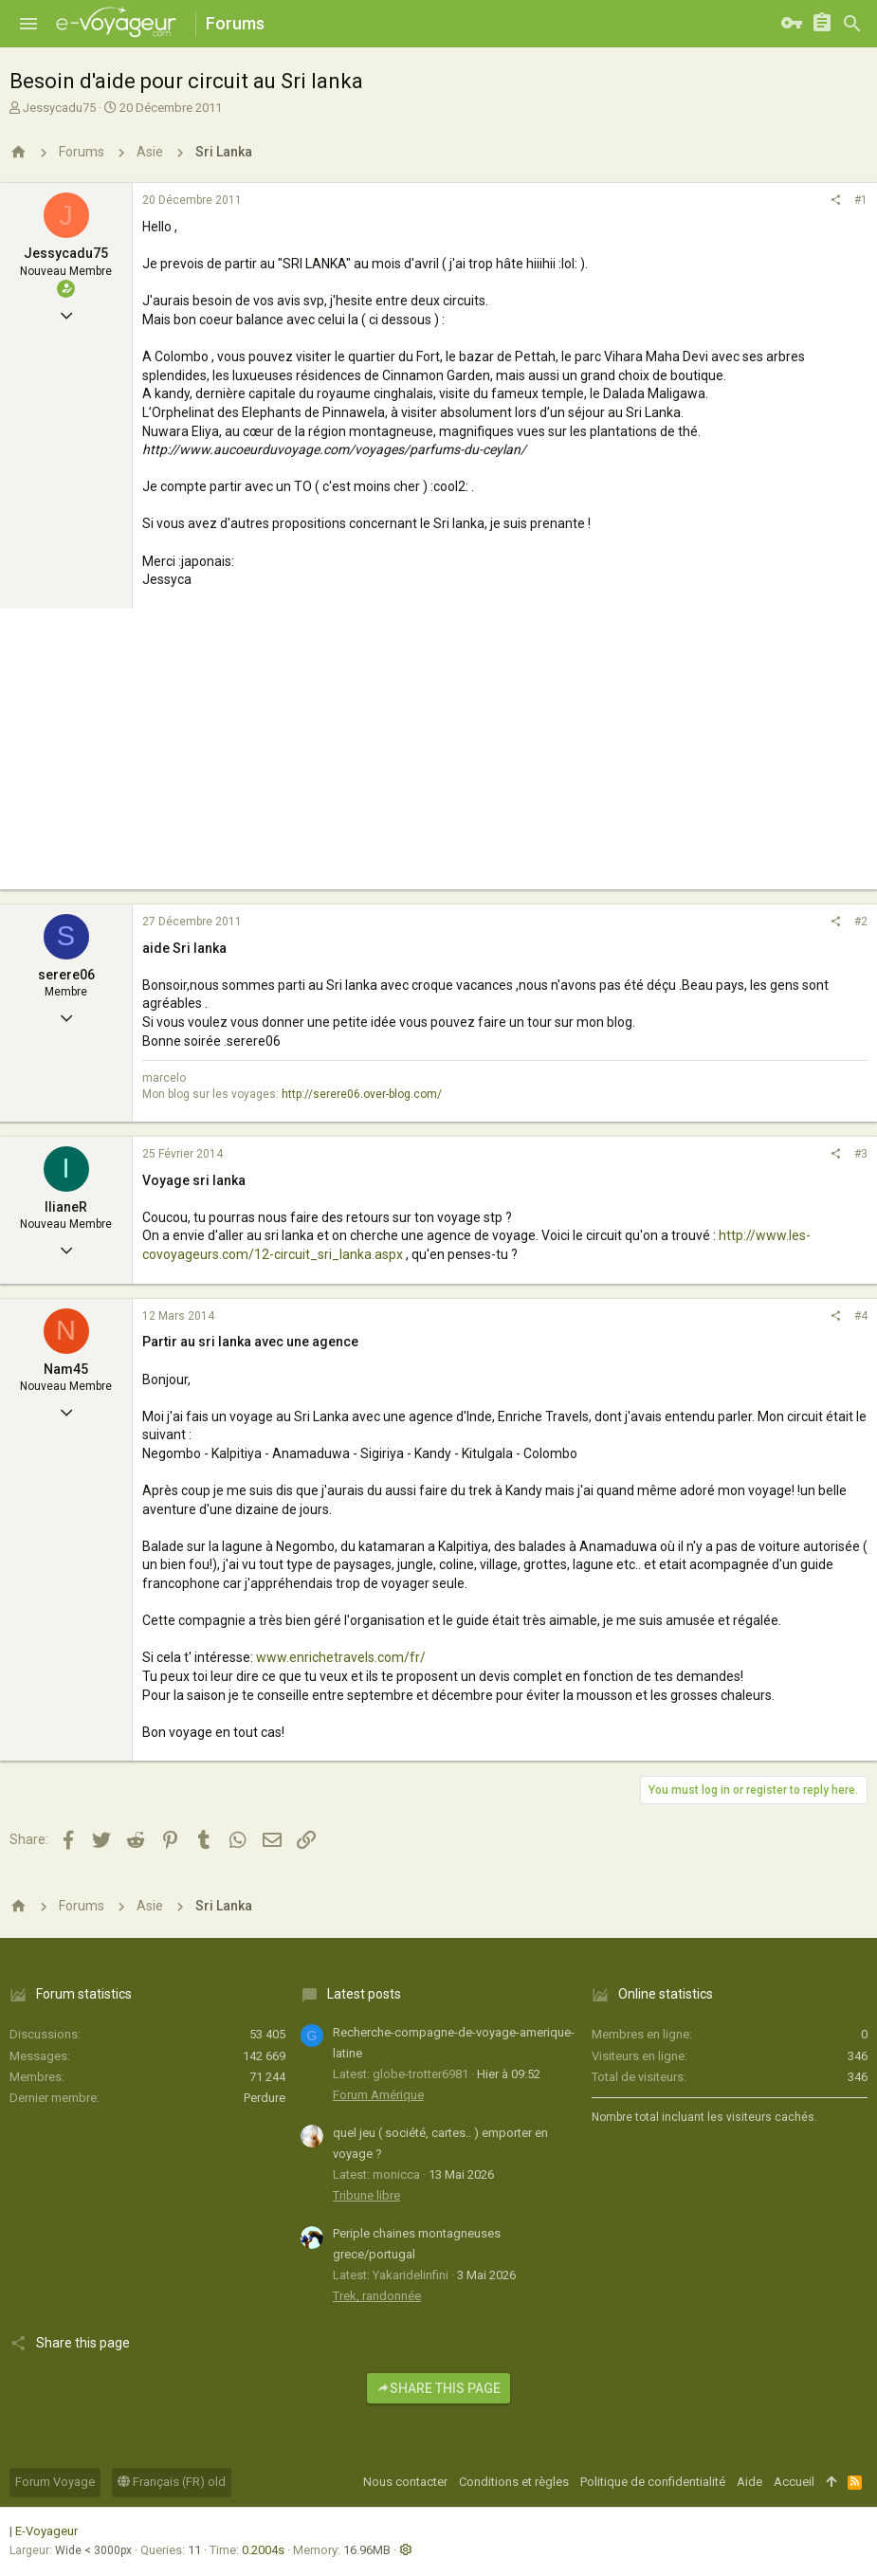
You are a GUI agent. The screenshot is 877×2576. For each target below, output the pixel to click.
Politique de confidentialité (652, 2482)
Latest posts (364, 1993)
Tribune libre (366, 2195)
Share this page (438, 2388)
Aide (749, 2482)
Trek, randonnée (377, 2296)
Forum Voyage (55, 2482)
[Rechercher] (852, 24)
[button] (28, 23)
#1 (861, 200)
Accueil (794, 2482)
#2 (861, 921)
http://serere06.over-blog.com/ (362, 1094)
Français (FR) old (172, 2482)
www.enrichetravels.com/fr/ (341, 1657)
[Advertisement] (438, 756)
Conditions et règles (514, 2482)
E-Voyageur (46, 2531)
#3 (861, 1153)
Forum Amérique (378, 2095)
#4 (861, 1316)
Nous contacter (405, 2482)
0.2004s (263, 2550)
